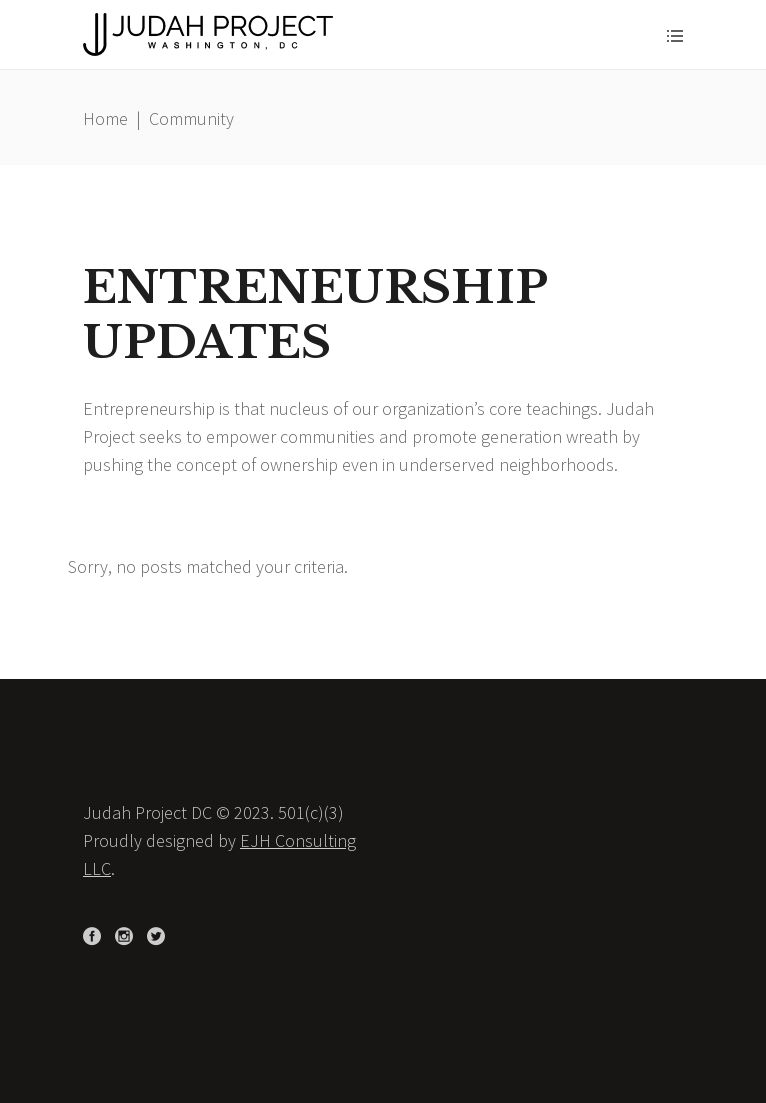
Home (105, 118)
